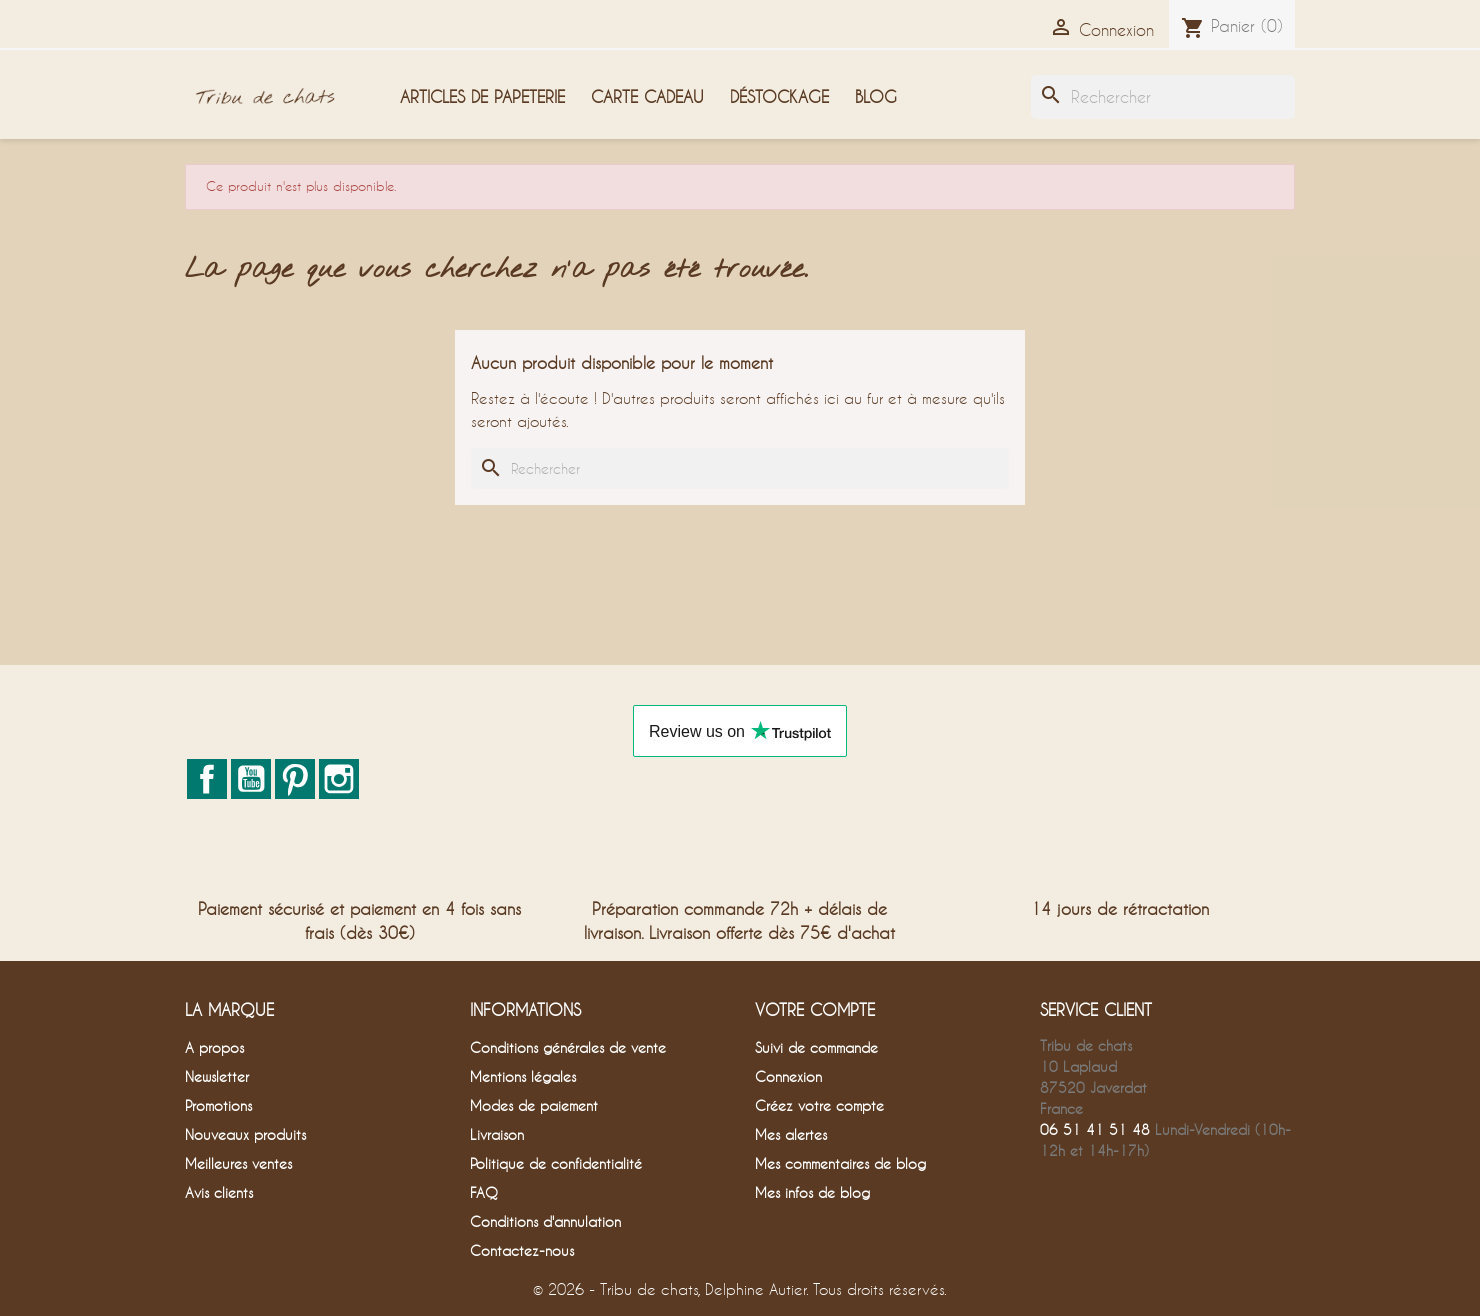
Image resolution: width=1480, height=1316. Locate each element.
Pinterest (295, 779)
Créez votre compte (819, 1105)
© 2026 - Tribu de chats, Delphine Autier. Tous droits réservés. (740, 1289)
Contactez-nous (522, 1250)
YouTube (251, 779)
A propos (214, 1047)
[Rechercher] (1163, 97)
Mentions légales (523, 1076)
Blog (876, 96)
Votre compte (815, 1009)
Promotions (218, 1105)
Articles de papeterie (482, 96)
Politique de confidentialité (556, 1163)
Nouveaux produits (245, 1134)
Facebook (207, 779)
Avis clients (219, 1192)
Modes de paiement (534, 1105)
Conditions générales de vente (568, 1047)
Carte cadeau (647, 96)
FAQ (484, 1192)
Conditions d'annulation (545, 1221)
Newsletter (217, 1076)
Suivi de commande (816, 1047)
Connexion (788, 1076)
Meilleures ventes (238, 1163)
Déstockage (779, 96)
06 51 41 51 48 (1095, 1129)
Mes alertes (791, 1134)
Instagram (339, 779)
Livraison (497, 1134)
